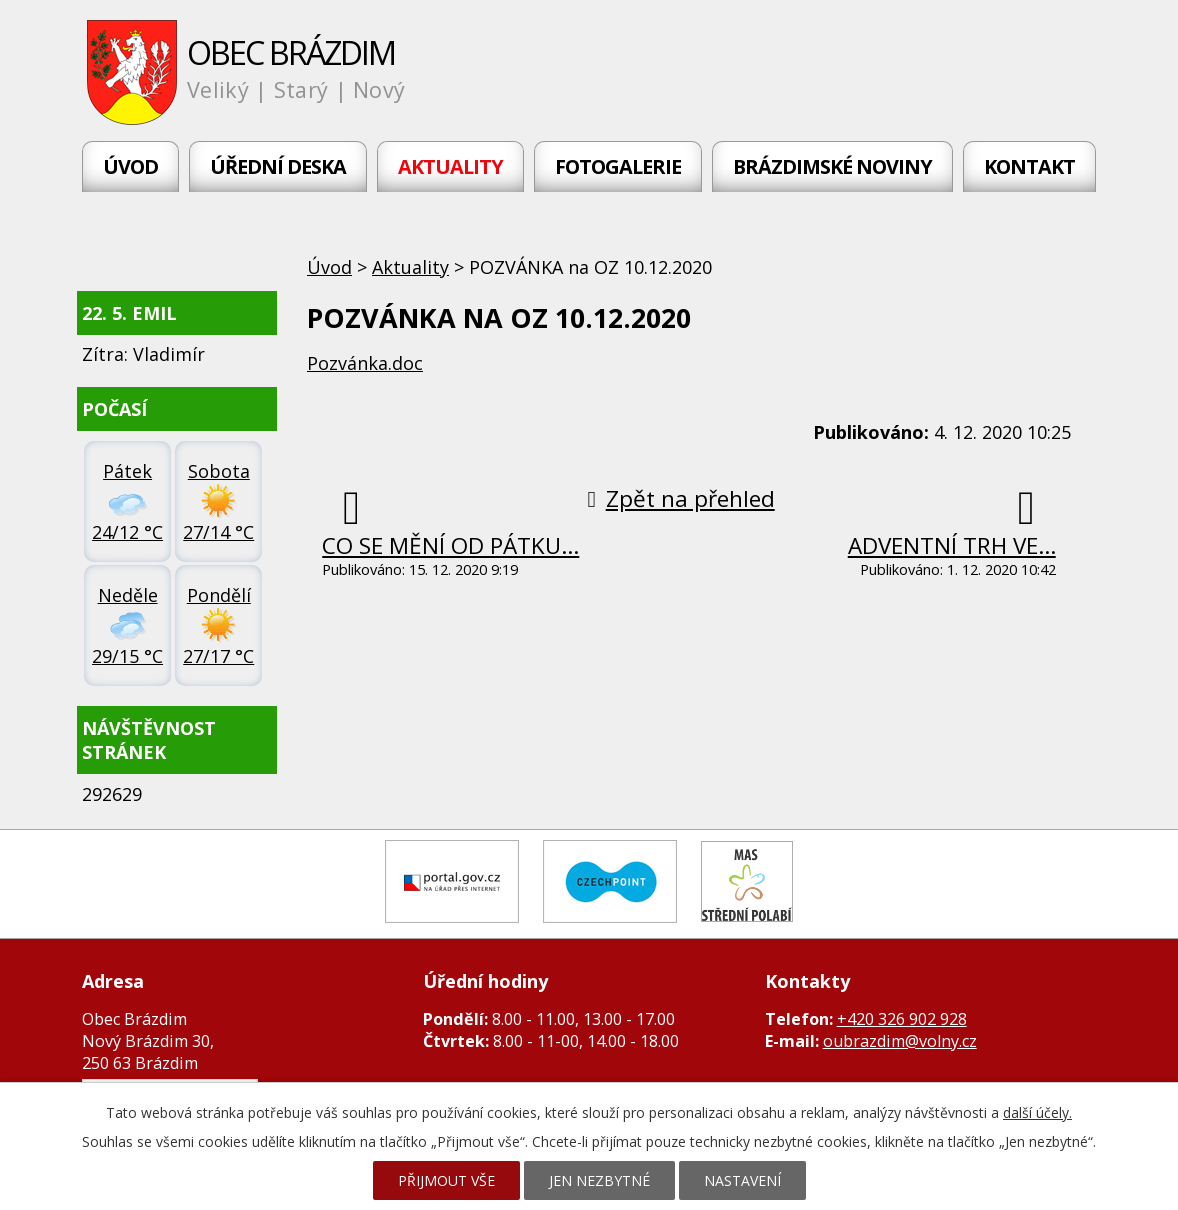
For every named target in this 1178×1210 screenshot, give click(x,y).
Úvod (130, 166)
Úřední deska (278, 166)
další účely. (1037, 1112)
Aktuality (450, 166)
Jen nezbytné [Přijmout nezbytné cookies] (599, 1180)
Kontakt (1029, 166)
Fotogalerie (618, 166)
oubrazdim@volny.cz (900, 1041)
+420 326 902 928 (902, 1019)
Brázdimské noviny (832, 166)
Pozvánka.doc (365, 363)
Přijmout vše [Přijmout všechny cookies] (446, 1180)
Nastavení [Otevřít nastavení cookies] (742, 1180)
